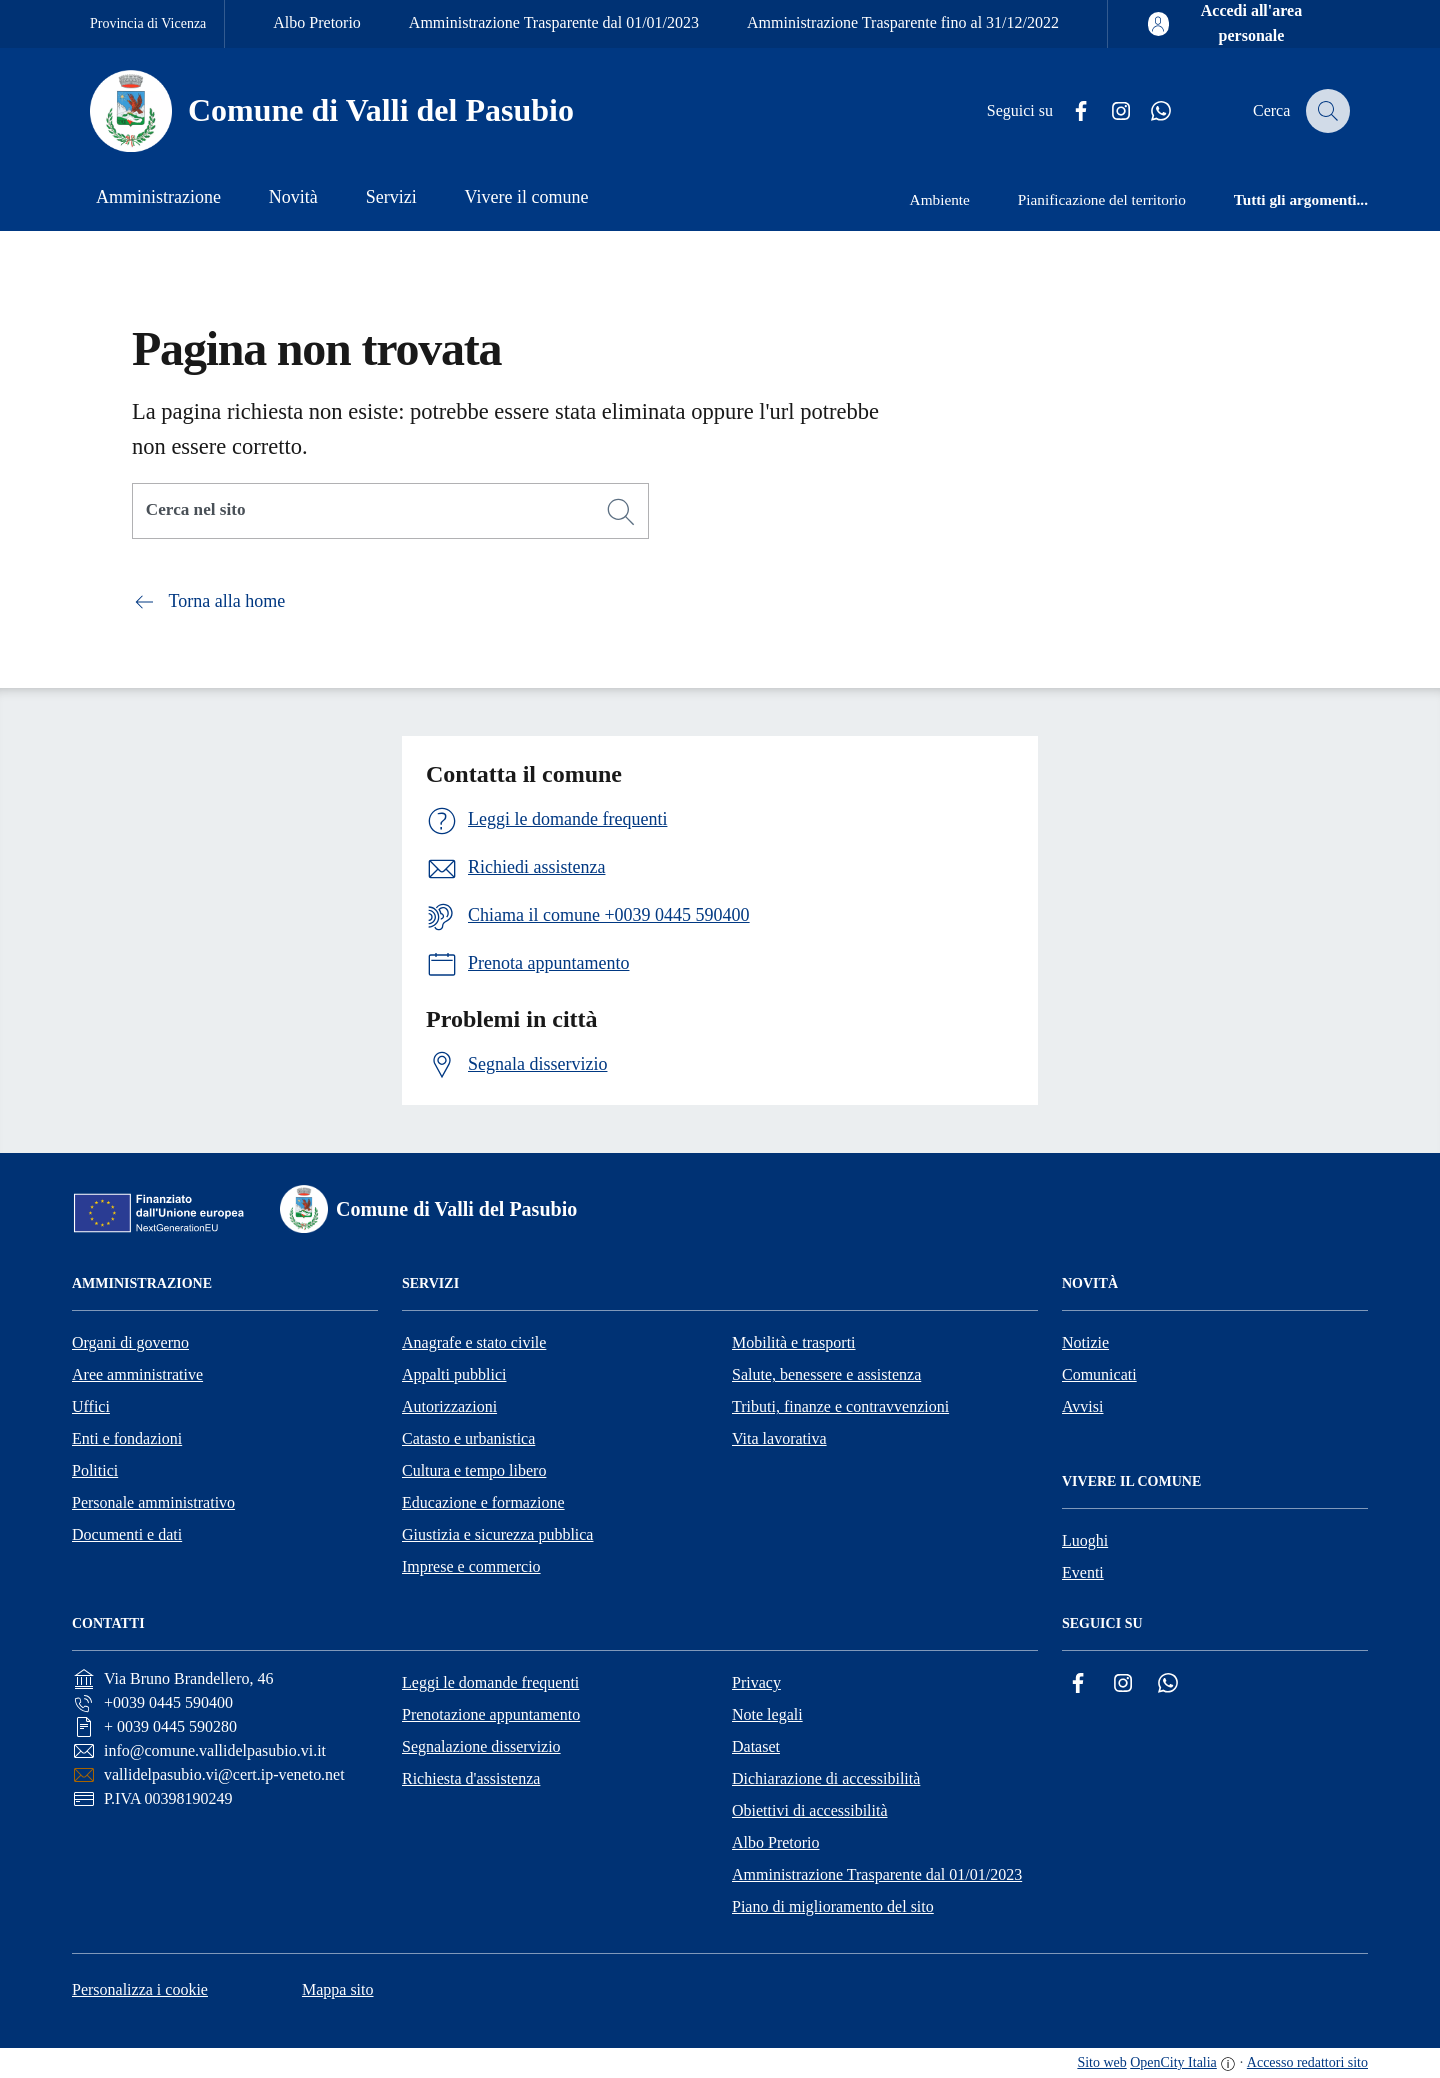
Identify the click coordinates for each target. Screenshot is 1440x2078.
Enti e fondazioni (127, 1438)
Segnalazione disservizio (481, 1746)
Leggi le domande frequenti (490, 1682)
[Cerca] (621, 512)
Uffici (91, 1406)
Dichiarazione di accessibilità (826, 1778)
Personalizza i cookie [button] (140, 1989)
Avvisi (1082, 1406)
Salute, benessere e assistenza (826, 1374)
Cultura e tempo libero (474, 1470)
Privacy (756, 1682)
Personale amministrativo (153, 1502)
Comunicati (1099, 1374)
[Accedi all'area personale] (1237, 24)
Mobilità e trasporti (794, 1342)
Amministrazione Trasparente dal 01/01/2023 (554, 22)
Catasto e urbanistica (468, 1438)
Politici (95, 1470)
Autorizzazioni (449, 1406)
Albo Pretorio (317, 22)
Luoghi (1085, 1540)
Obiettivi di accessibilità (810, 1810)
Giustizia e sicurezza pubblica (497, 1534)
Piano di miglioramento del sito (833, 1906)
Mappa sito (338, 1989)
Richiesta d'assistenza (471, 1778)
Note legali (767, 1714)
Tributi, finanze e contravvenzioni (840, 1406)
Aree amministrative (137, 1374)
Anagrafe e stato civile (474, 1342)
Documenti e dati (127, 1534)
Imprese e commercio (471, 1566)
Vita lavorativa (779, 1438)
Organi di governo (130, 1342)
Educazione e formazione (483, 1502)
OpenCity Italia (1173, 2062)
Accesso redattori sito (1307, 2062)
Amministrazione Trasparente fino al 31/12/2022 (903, 22)
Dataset (756, 1746)
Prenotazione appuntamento (491, 1714)
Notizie (1085, 1342)
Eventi (1083, 1572)
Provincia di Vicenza (148, 23)
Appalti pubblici (454, 1374)
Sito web (1101, 2062)
